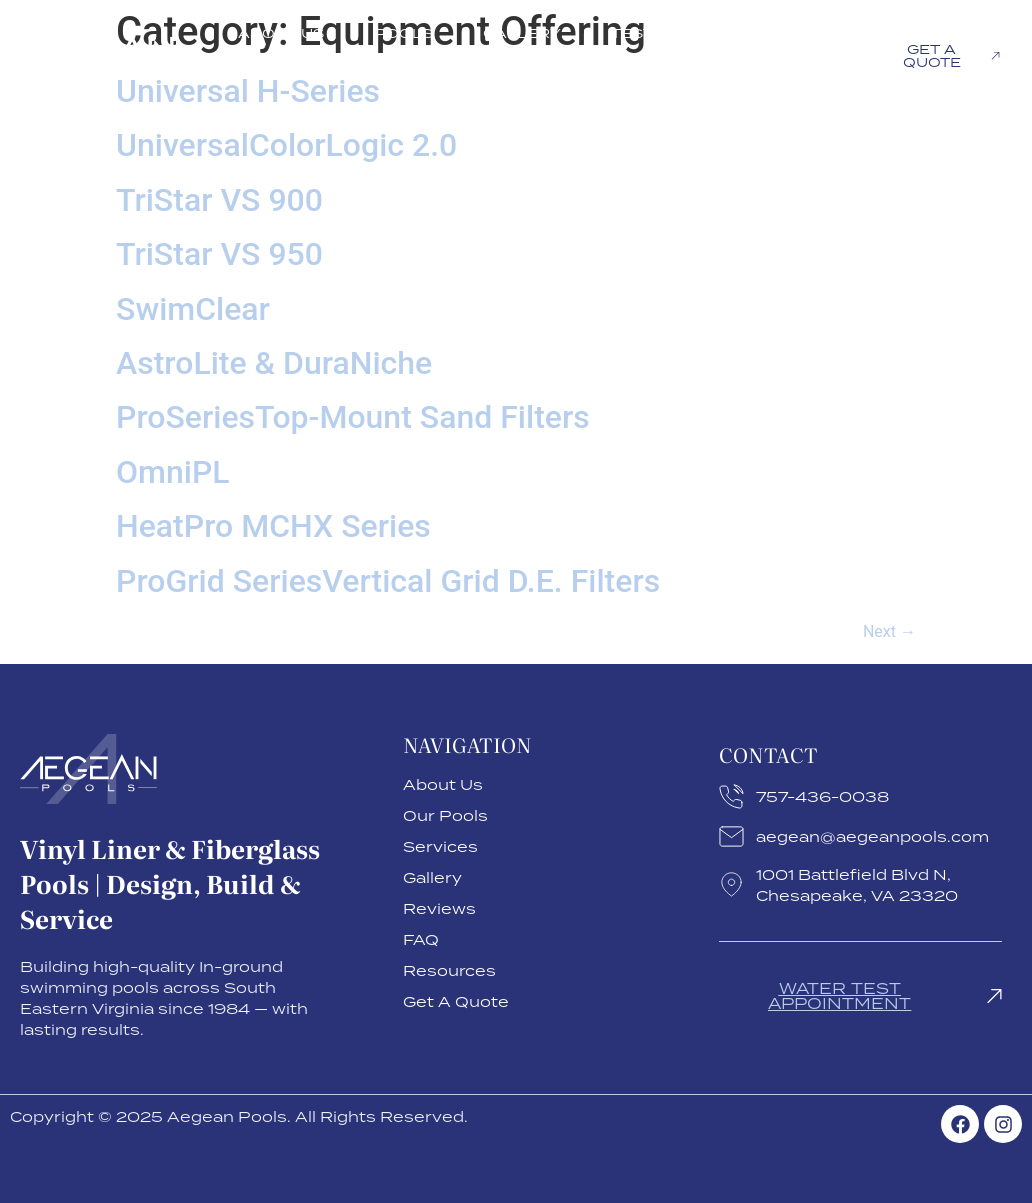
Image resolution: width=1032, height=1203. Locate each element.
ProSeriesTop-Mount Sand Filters (353, 417)
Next (889, 631)
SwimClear (193, 309)
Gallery (522, 33)
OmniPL (173, 472)
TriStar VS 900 (219, 200)
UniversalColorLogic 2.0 (286, 145)
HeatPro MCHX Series (273, 526)
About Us (281, 33)
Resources (767, 79)
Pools (403, 33)
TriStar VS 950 (219, 254)
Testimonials (673, 33)
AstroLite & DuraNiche (274, 363)
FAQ (802, 33)
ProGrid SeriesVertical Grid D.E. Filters (388, 581)
